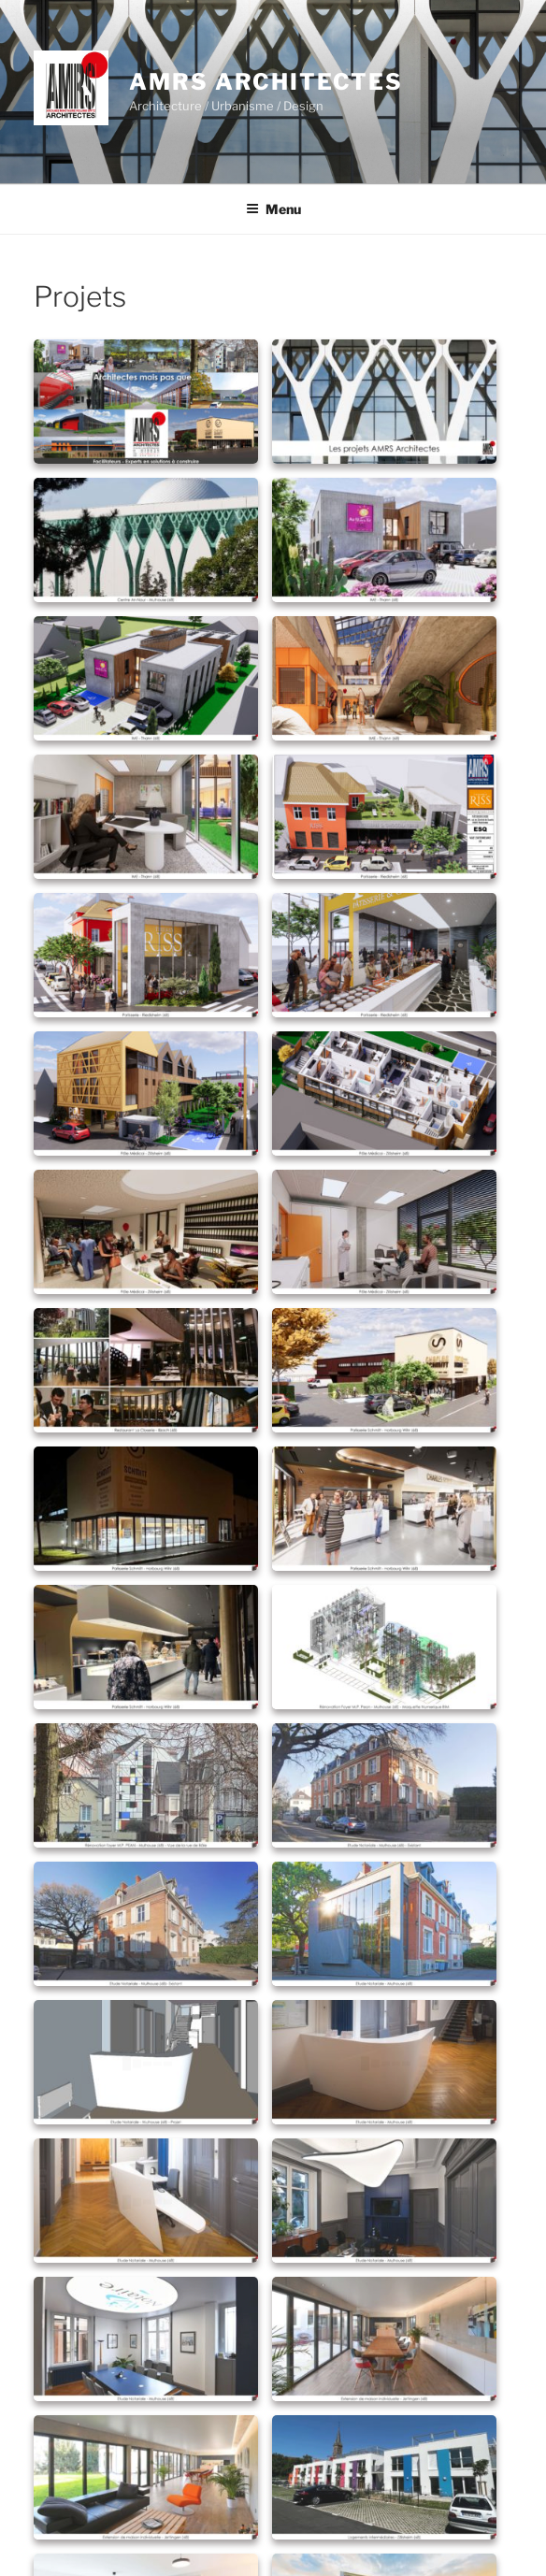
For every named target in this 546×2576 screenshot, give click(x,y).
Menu (273, 209)
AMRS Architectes (266, 81)
